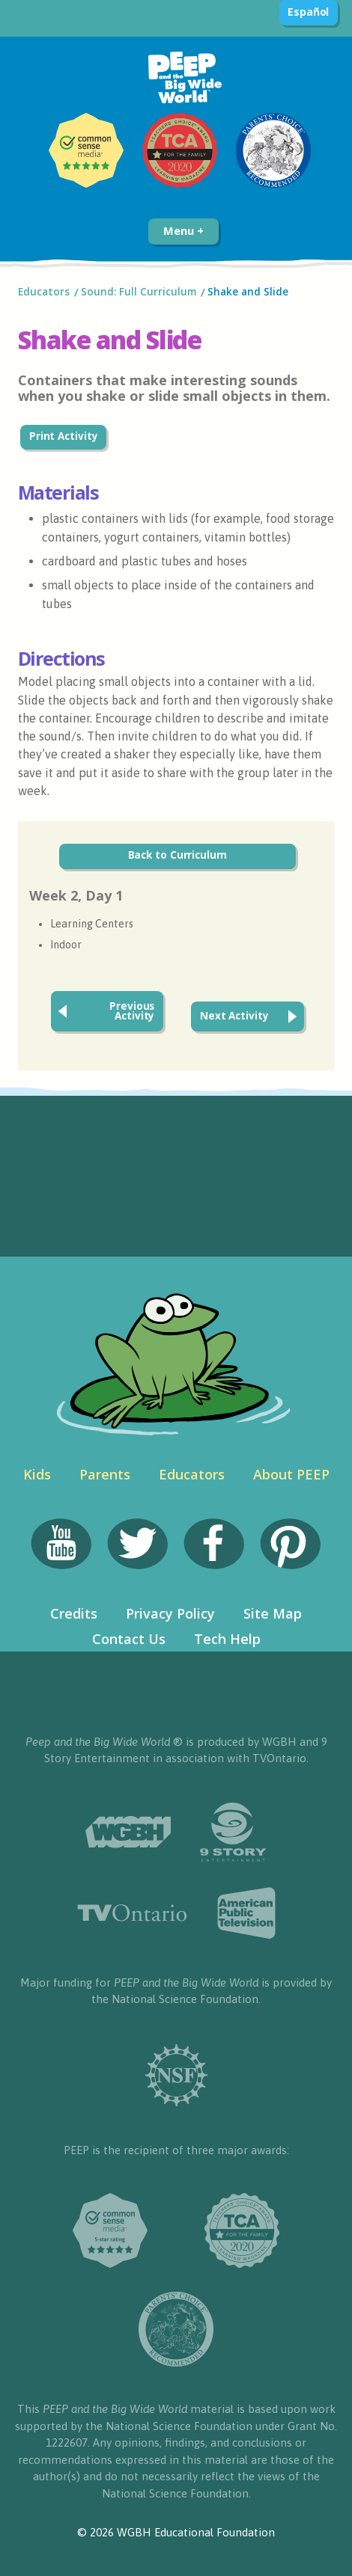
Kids (37, 1474)
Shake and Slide (247, 291)
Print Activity (63, 436)
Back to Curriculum (177, 855)
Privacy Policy (170, 1613)
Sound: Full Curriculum (138, 291)
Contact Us (129, 1639)
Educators (44, 291)
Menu (183, 230)
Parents (104, 1474)
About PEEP (291, 1474)
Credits (73, 1613)
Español (308, 11)
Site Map (272, 1613)
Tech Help (227, 1639)
